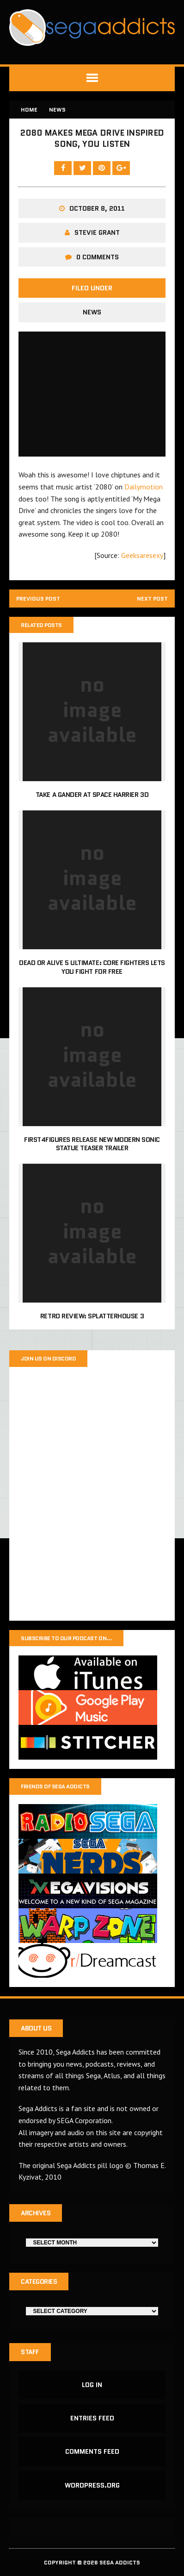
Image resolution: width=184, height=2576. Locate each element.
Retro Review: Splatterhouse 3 (92, 1316)
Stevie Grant (97, 232)
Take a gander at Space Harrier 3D (92, 794)
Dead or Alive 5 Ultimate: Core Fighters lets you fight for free (92, 967)
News (92, 312)
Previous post (38, 598)
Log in (92, 2384)
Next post (152, 598)
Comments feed (92, 2451)
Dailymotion (143, 486)
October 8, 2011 (97, 208)
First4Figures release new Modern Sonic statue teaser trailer (92, 1144)
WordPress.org (92, 2485)
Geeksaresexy (142, 555)
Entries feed (92, 2418)
